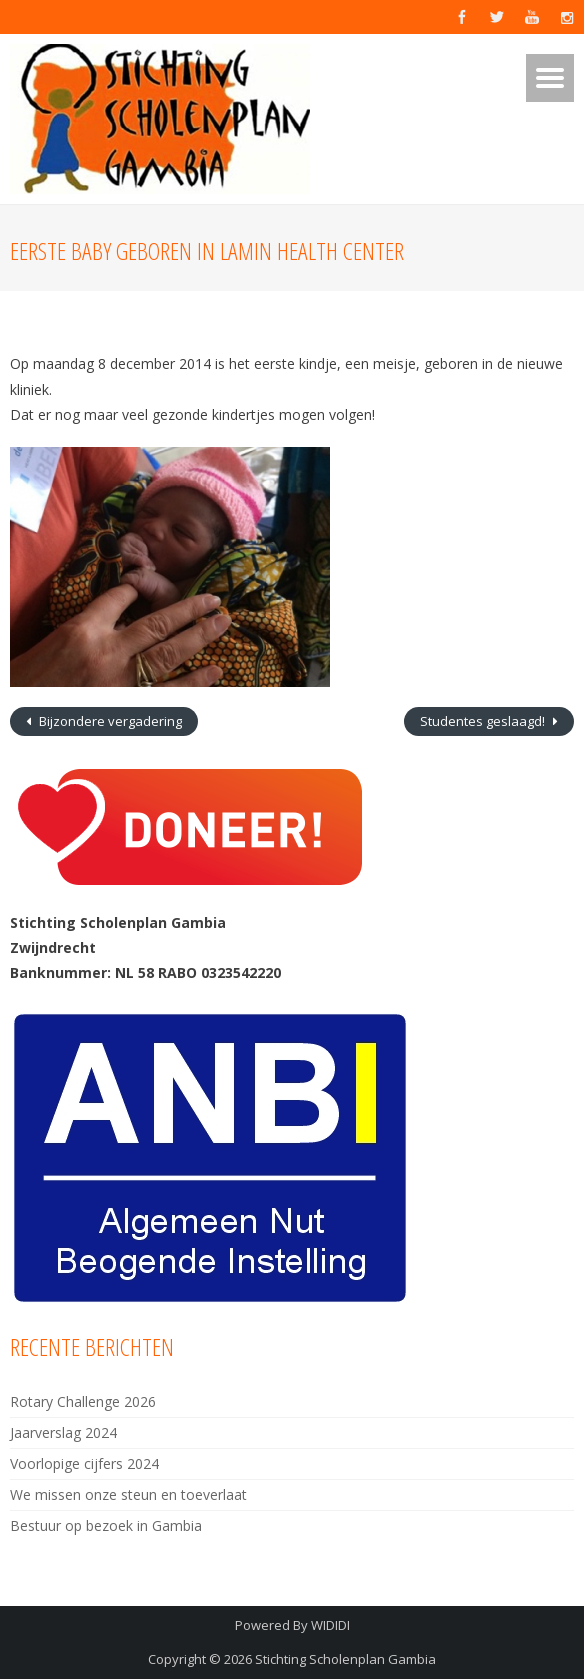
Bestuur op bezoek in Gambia (106, 1525)
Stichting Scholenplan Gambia (345, 1659)
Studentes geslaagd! (484, 721)
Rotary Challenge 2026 (83, 1401)
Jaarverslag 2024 (63, 1432)
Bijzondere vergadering (109, 721)
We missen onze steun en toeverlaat (128, 1494)
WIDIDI (330, 1625)
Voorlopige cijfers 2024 (84, 1463)
